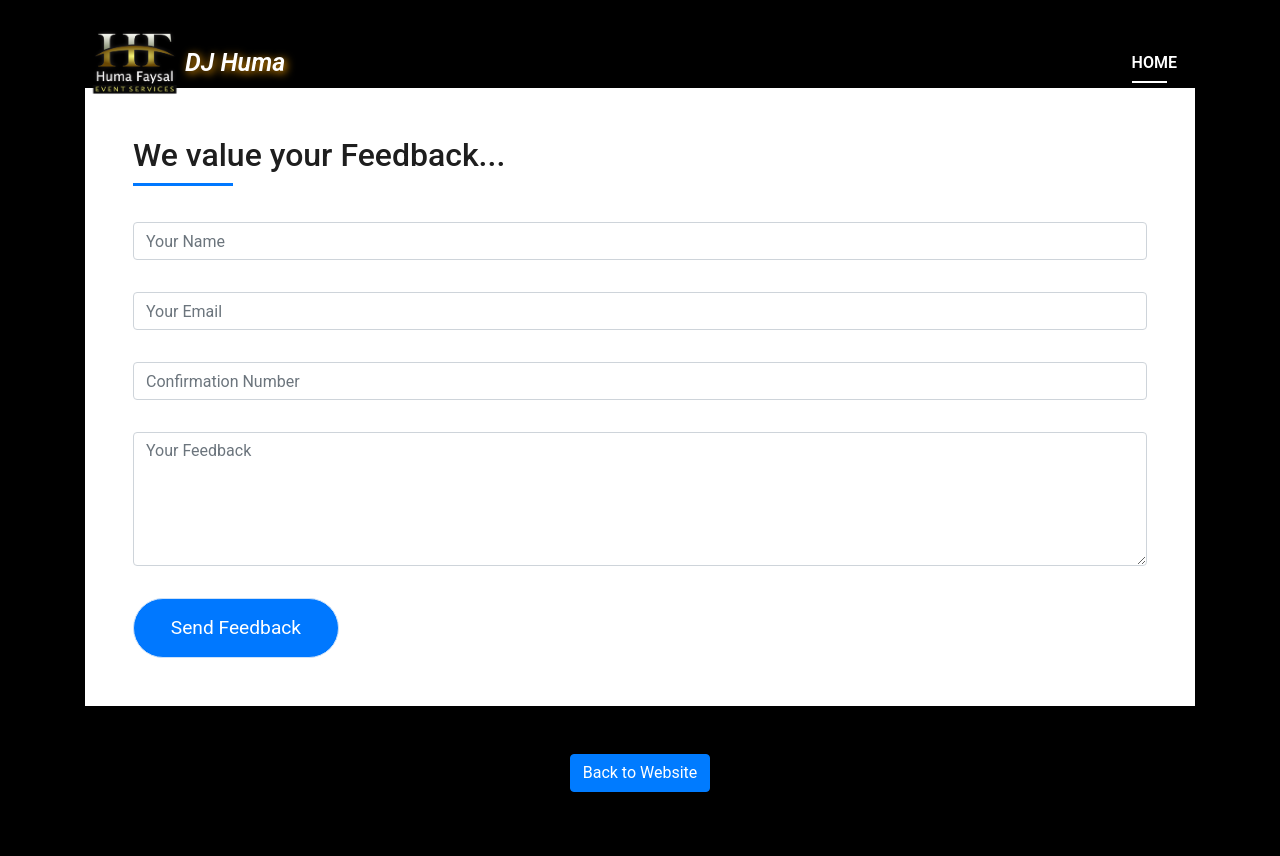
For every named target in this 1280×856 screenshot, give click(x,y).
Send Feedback (236, 627)
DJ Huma (235, 62)
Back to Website (640, 772)
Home (1154, 62)
